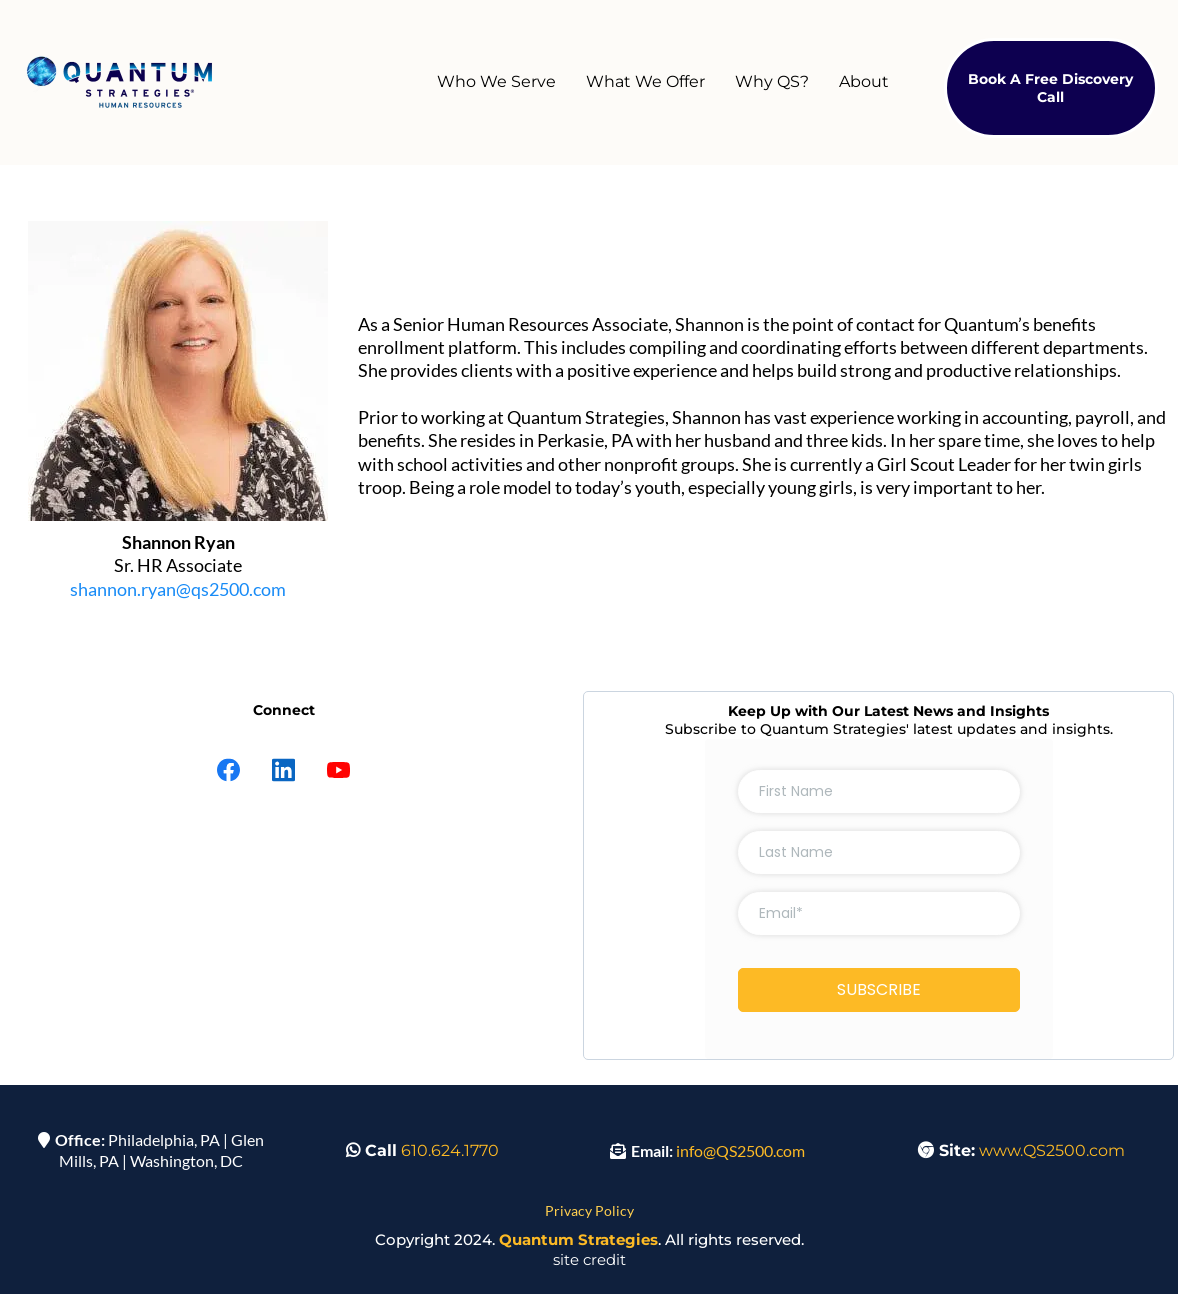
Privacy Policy (589, 1210)
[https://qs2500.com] (120, 83)
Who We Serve (496, 81)
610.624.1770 (450, 1150)
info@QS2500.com (740, 1150)
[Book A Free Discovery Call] (1051, 88)
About (864, 81)
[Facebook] (228, 770)
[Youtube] (338, 770)
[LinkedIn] (283, 770)
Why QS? (772, 81)
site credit (589, 1259)
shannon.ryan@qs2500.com (178, 589)
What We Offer (645, 81)
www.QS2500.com (1052, 1150)
